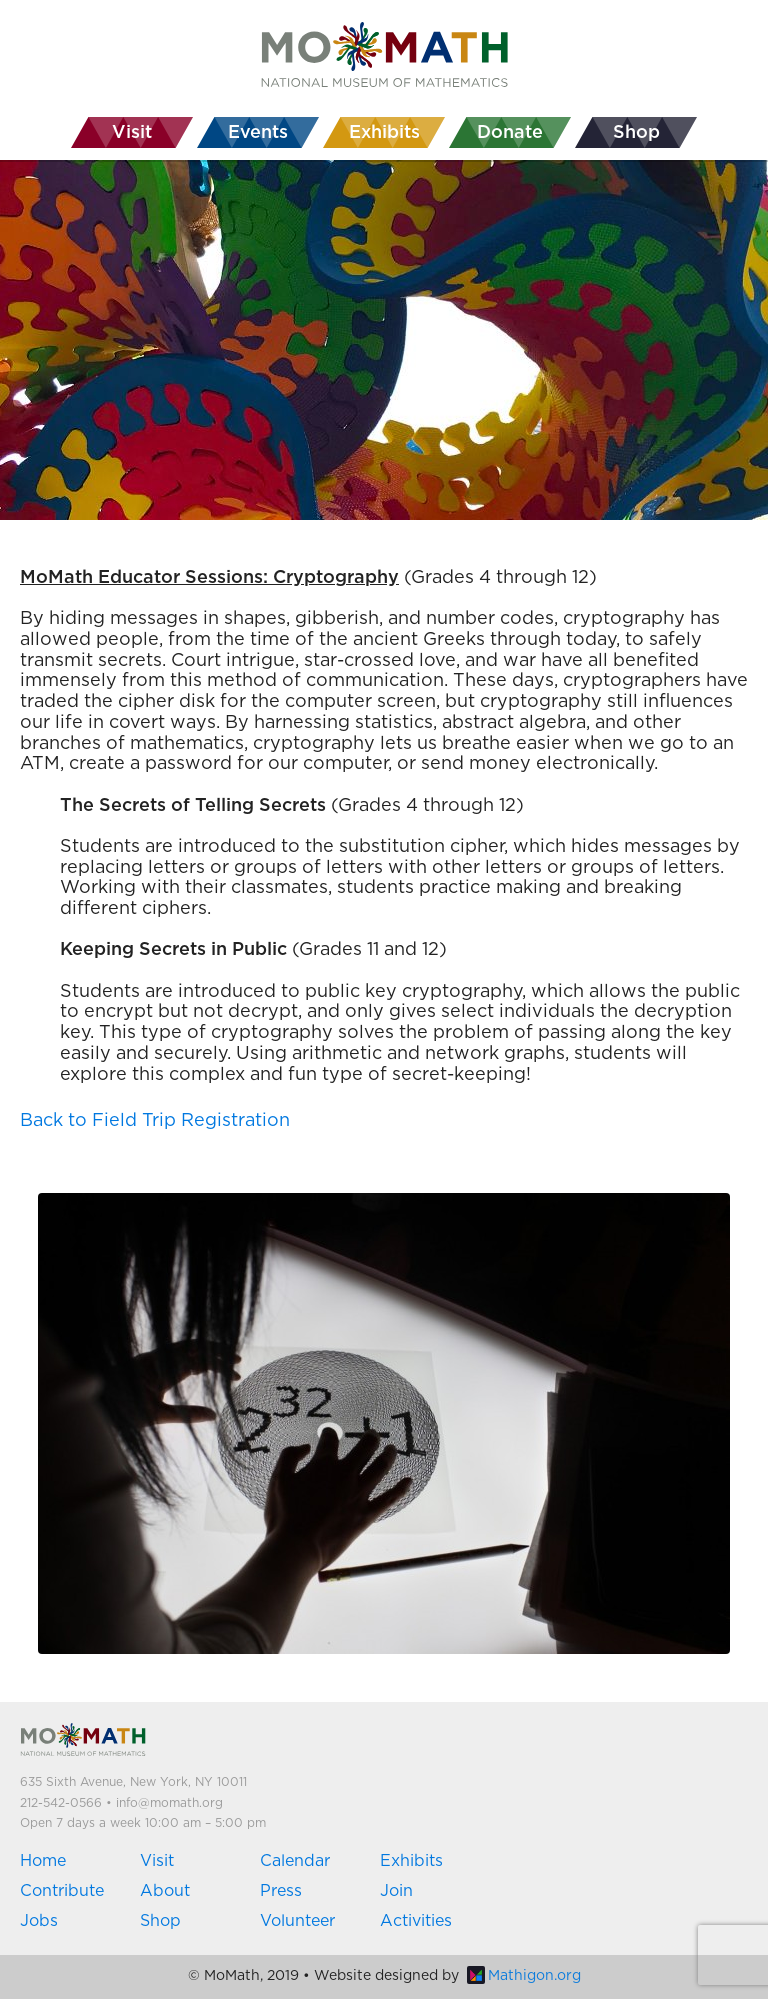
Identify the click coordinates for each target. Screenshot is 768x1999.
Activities (416, 1921)
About (165, 1891)
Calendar (295, 1861)
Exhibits (411, 1861)
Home (43, 1861)
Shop (160, 1921)
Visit (157, 1861)
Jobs (39, 1921)
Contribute (62, 1891)
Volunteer (297, 1921)
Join (396, 1891)
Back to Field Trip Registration (155, 1121)
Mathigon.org (524, 1976)
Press (281, 1891)
